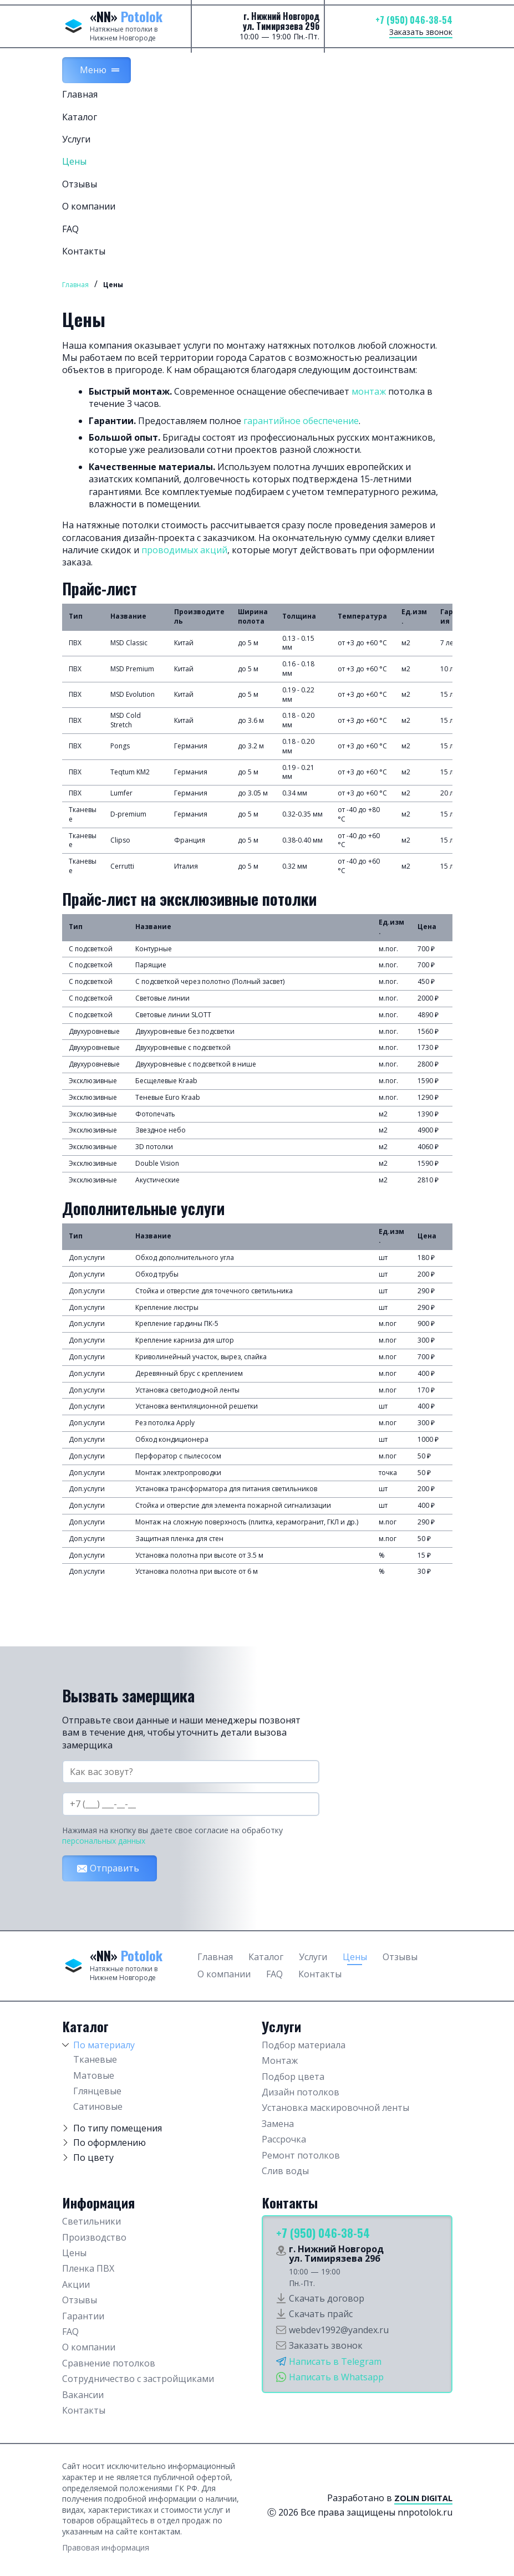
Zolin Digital (423, 2498)
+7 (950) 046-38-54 (413, 20)
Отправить (114, 1868)
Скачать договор (326, 2298)
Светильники (91, 2221)
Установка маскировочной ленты (335, 2107)
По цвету (93, 2157)
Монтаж (280, 2060)
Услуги (76, 139)
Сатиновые (98, 2106)
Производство (94, 2237)
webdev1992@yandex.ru (339, 2330)
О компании (88, 206)
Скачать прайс (321, 2314)
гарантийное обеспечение (301, 421)
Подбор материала (303, 2045)
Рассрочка (284, 2139)
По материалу (104, 2045)
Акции (76, 2284)
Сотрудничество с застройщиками (138, 2379)
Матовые (93, 2075)
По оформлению (109, 2142)
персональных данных (103, 1840)
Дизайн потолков (300, 2092)
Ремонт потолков (301, 2155)
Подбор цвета (293, 2076)
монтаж (369, 391)
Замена (278, 2124)
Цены (74, 161)
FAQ (70, 229)
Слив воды (285, 2171)
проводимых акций (184, 550)
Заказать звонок (420, 32)
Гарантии (83, 2316)
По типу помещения (117, 2128)
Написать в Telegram (335, 2361)
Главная (80, 94)
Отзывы (79, 184)
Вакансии (83, 2395)
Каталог (79, 117)
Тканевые (95, 2059)
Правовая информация (105, 2547)
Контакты (83, 251)
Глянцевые (97, 2091)
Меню (93, 70)
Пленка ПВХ (88, 2268)
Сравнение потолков (108, 2363)
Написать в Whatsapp (336, 2377)
